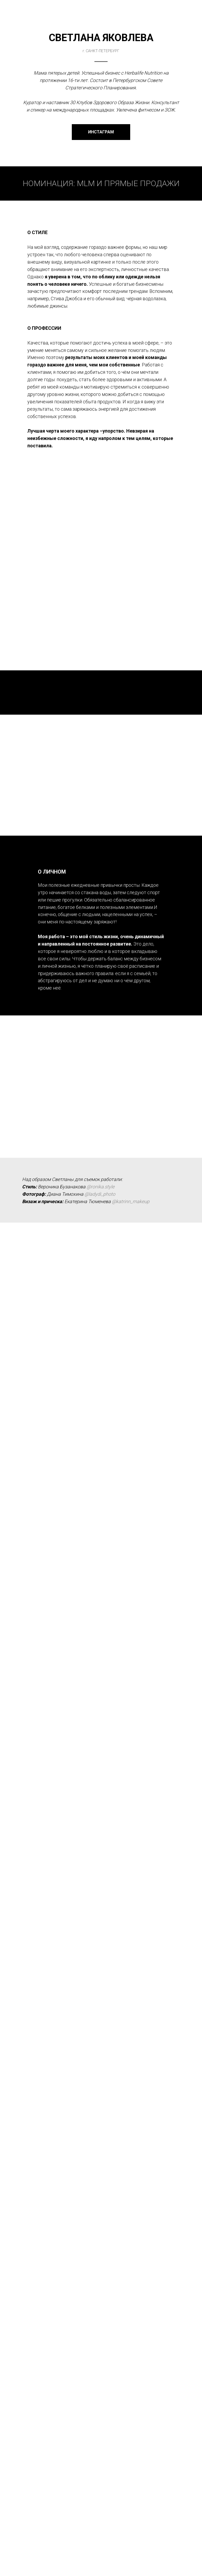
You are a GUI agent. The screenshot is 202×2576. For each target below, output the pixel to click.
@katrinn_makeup (130, 1633)
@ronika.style (100, 1618)
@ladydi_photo (99, 1625)
